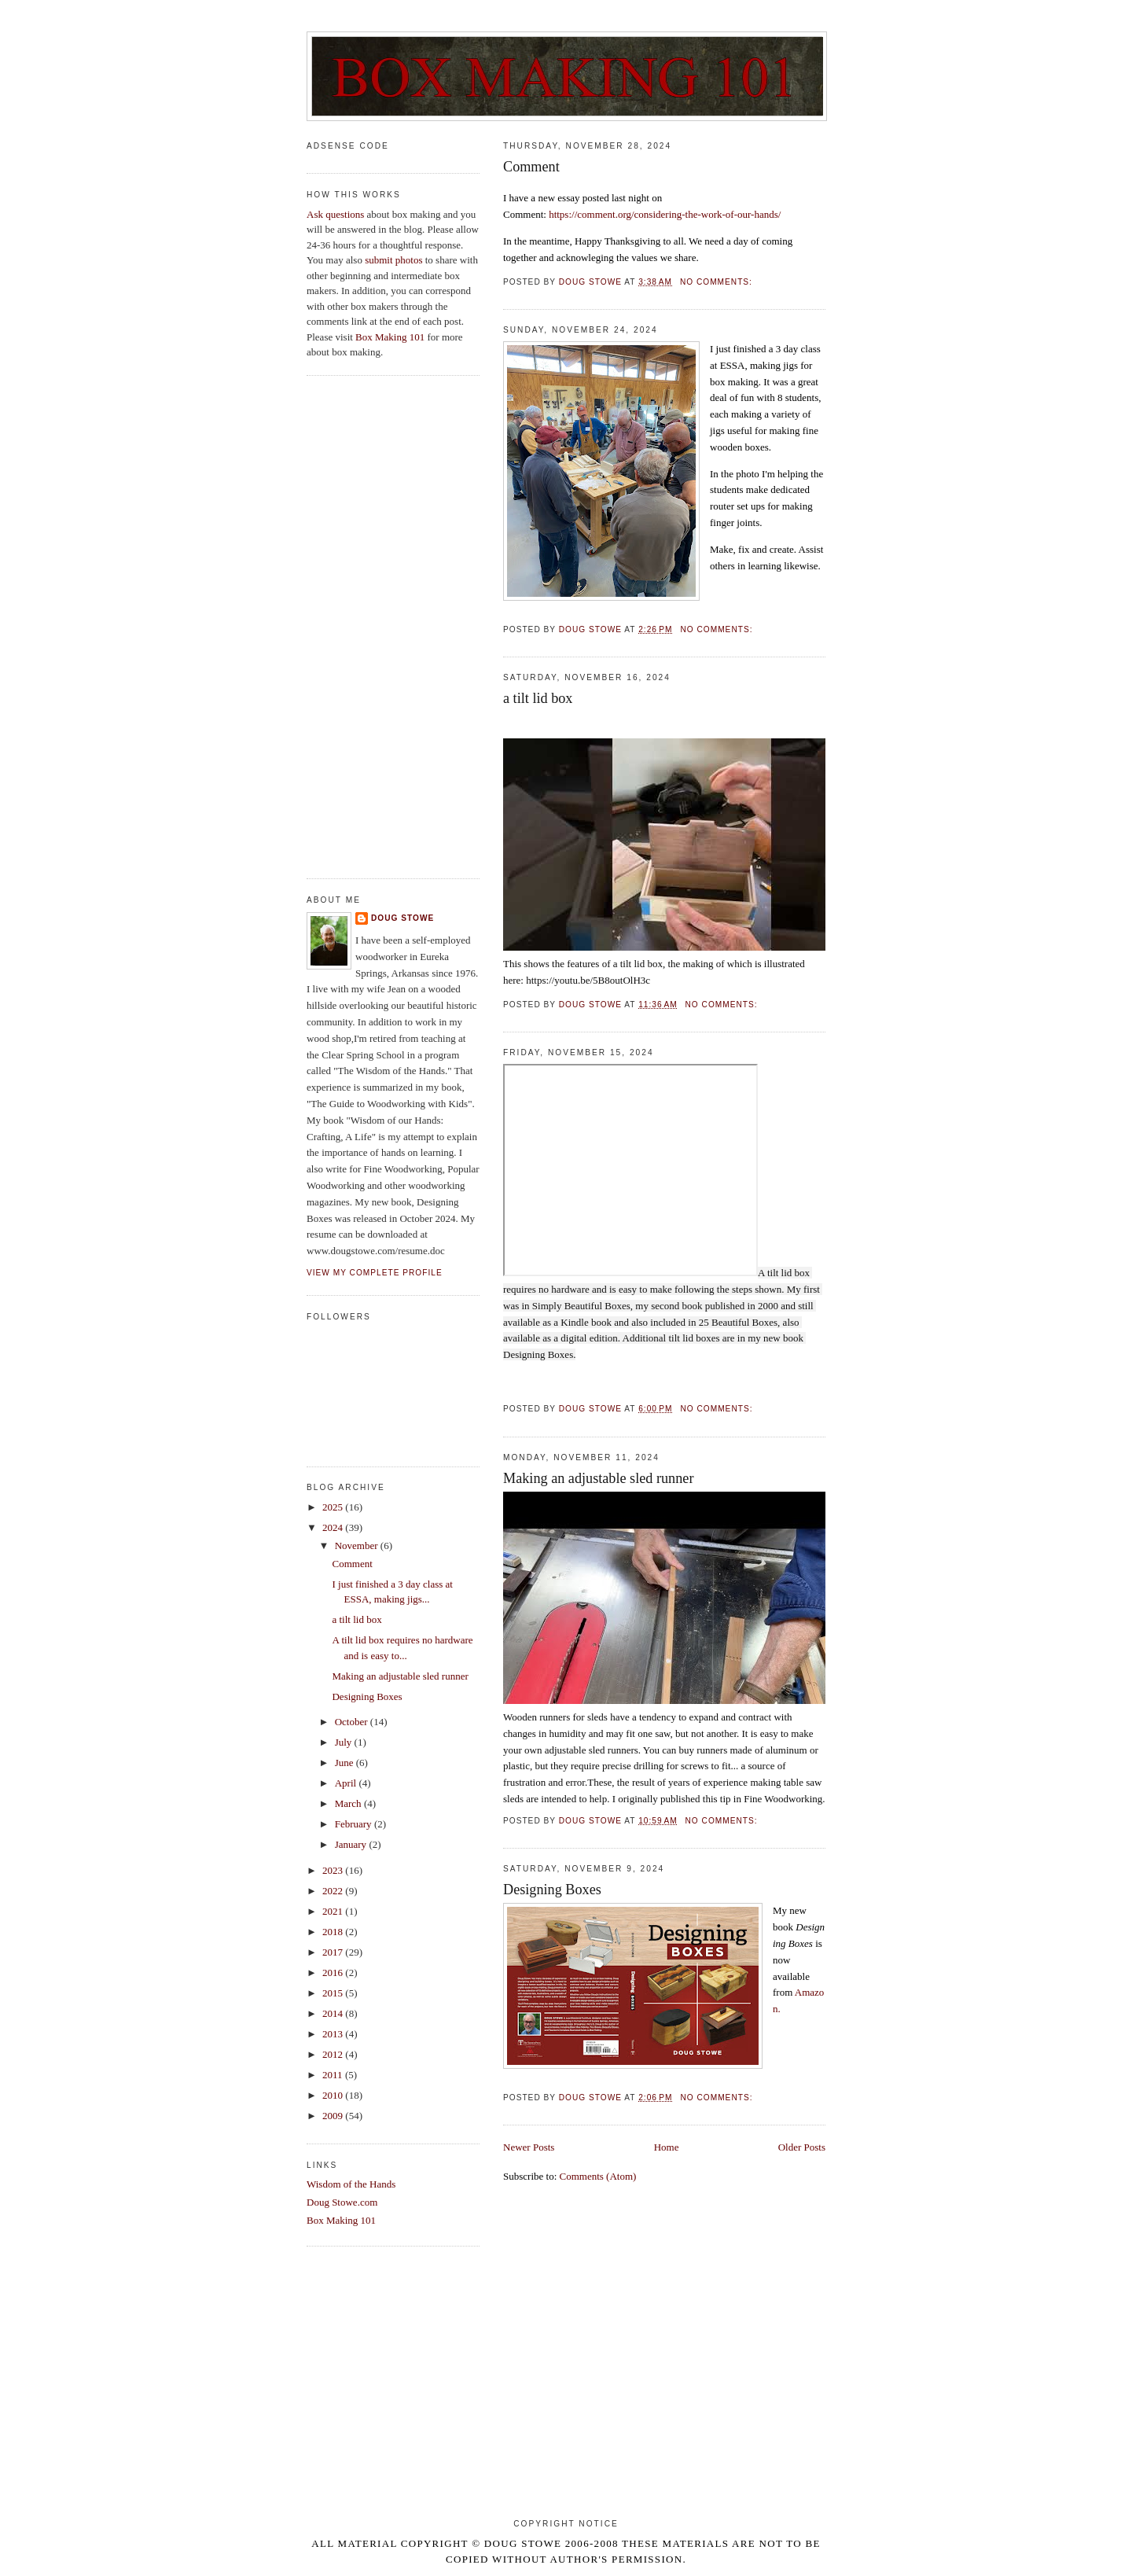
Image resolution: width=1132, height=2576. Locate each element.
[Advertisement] (393, 627)
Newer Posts (528, 2147)
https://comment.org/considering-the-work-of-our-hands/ (665, 214)
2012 (333, 2054)
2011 (333, 2075)
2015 (333, 1993)
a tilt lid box (537, 698)
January (352, 1844)
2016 (333, 1972)
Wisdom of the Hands (351, 2184)
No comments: (717, 282)
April (347, 1783)
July (345, 1742)
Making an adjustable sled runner (598, 1478)
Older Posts (801, 2147)
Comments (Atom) (598, 2176)
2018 (333, 1932)
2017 (333, 1952)
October (352, 1722)
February (354, 1824)
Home (666, 2147)
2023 (333, 1870)
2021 (333, 1911)
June (345, 1762)
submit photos (393, 260)
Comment (531, 167)
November (357, 1545)
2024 (333, 1527)
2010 (333, 2095)
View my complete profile (375, 1272)
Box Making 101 (389, 337)
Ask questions (335, 214)
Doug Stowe (402, 918)
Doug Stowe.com (342, 2202)
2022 (333, 1891)
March (349, 1803)
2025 (333, 1507)
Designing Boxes (552, 1889)
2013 (333, 2034)
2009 (333, 2116)
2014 (333, 2013)
